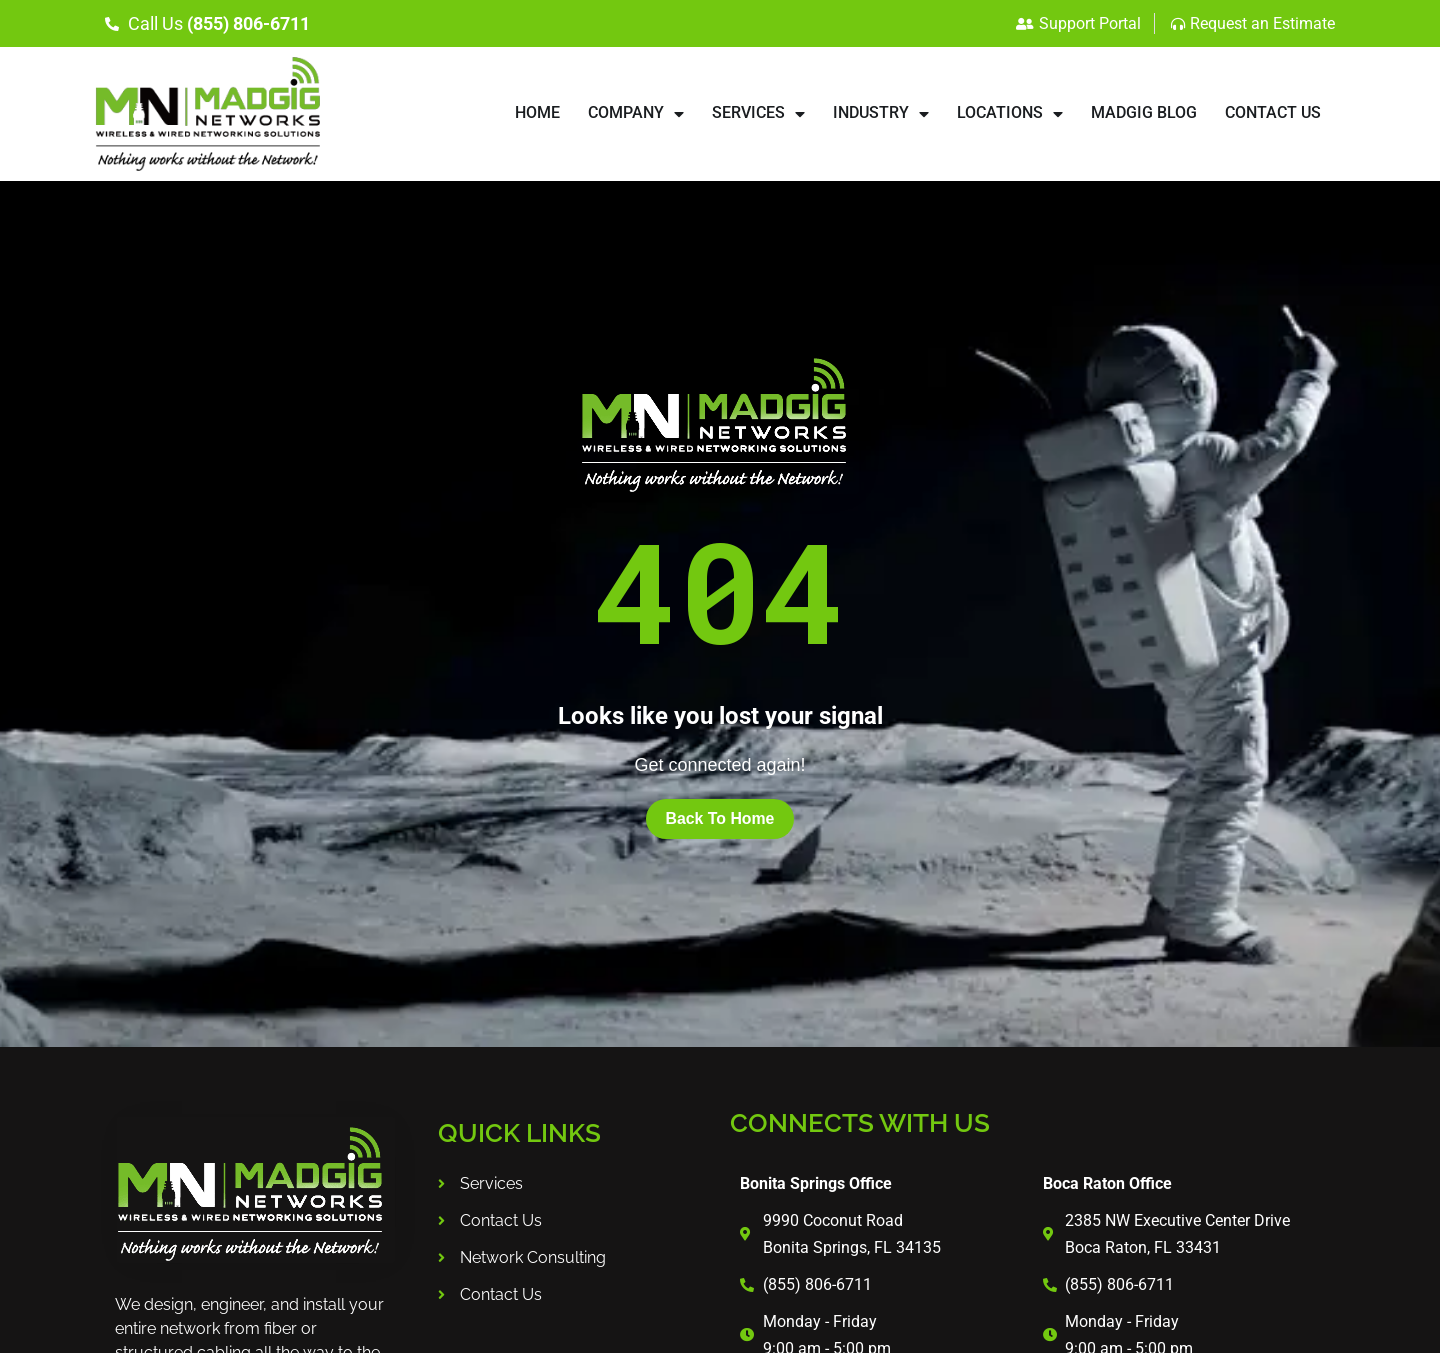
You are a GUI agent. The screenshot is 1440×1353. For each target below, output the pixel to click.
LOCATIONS (1010, 114)
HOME (537, 112)
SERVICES (758, 114)
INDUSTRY (881, 114)
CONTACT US (1273, 112)
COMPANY (636, 114)
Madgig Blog (1144, 112)
